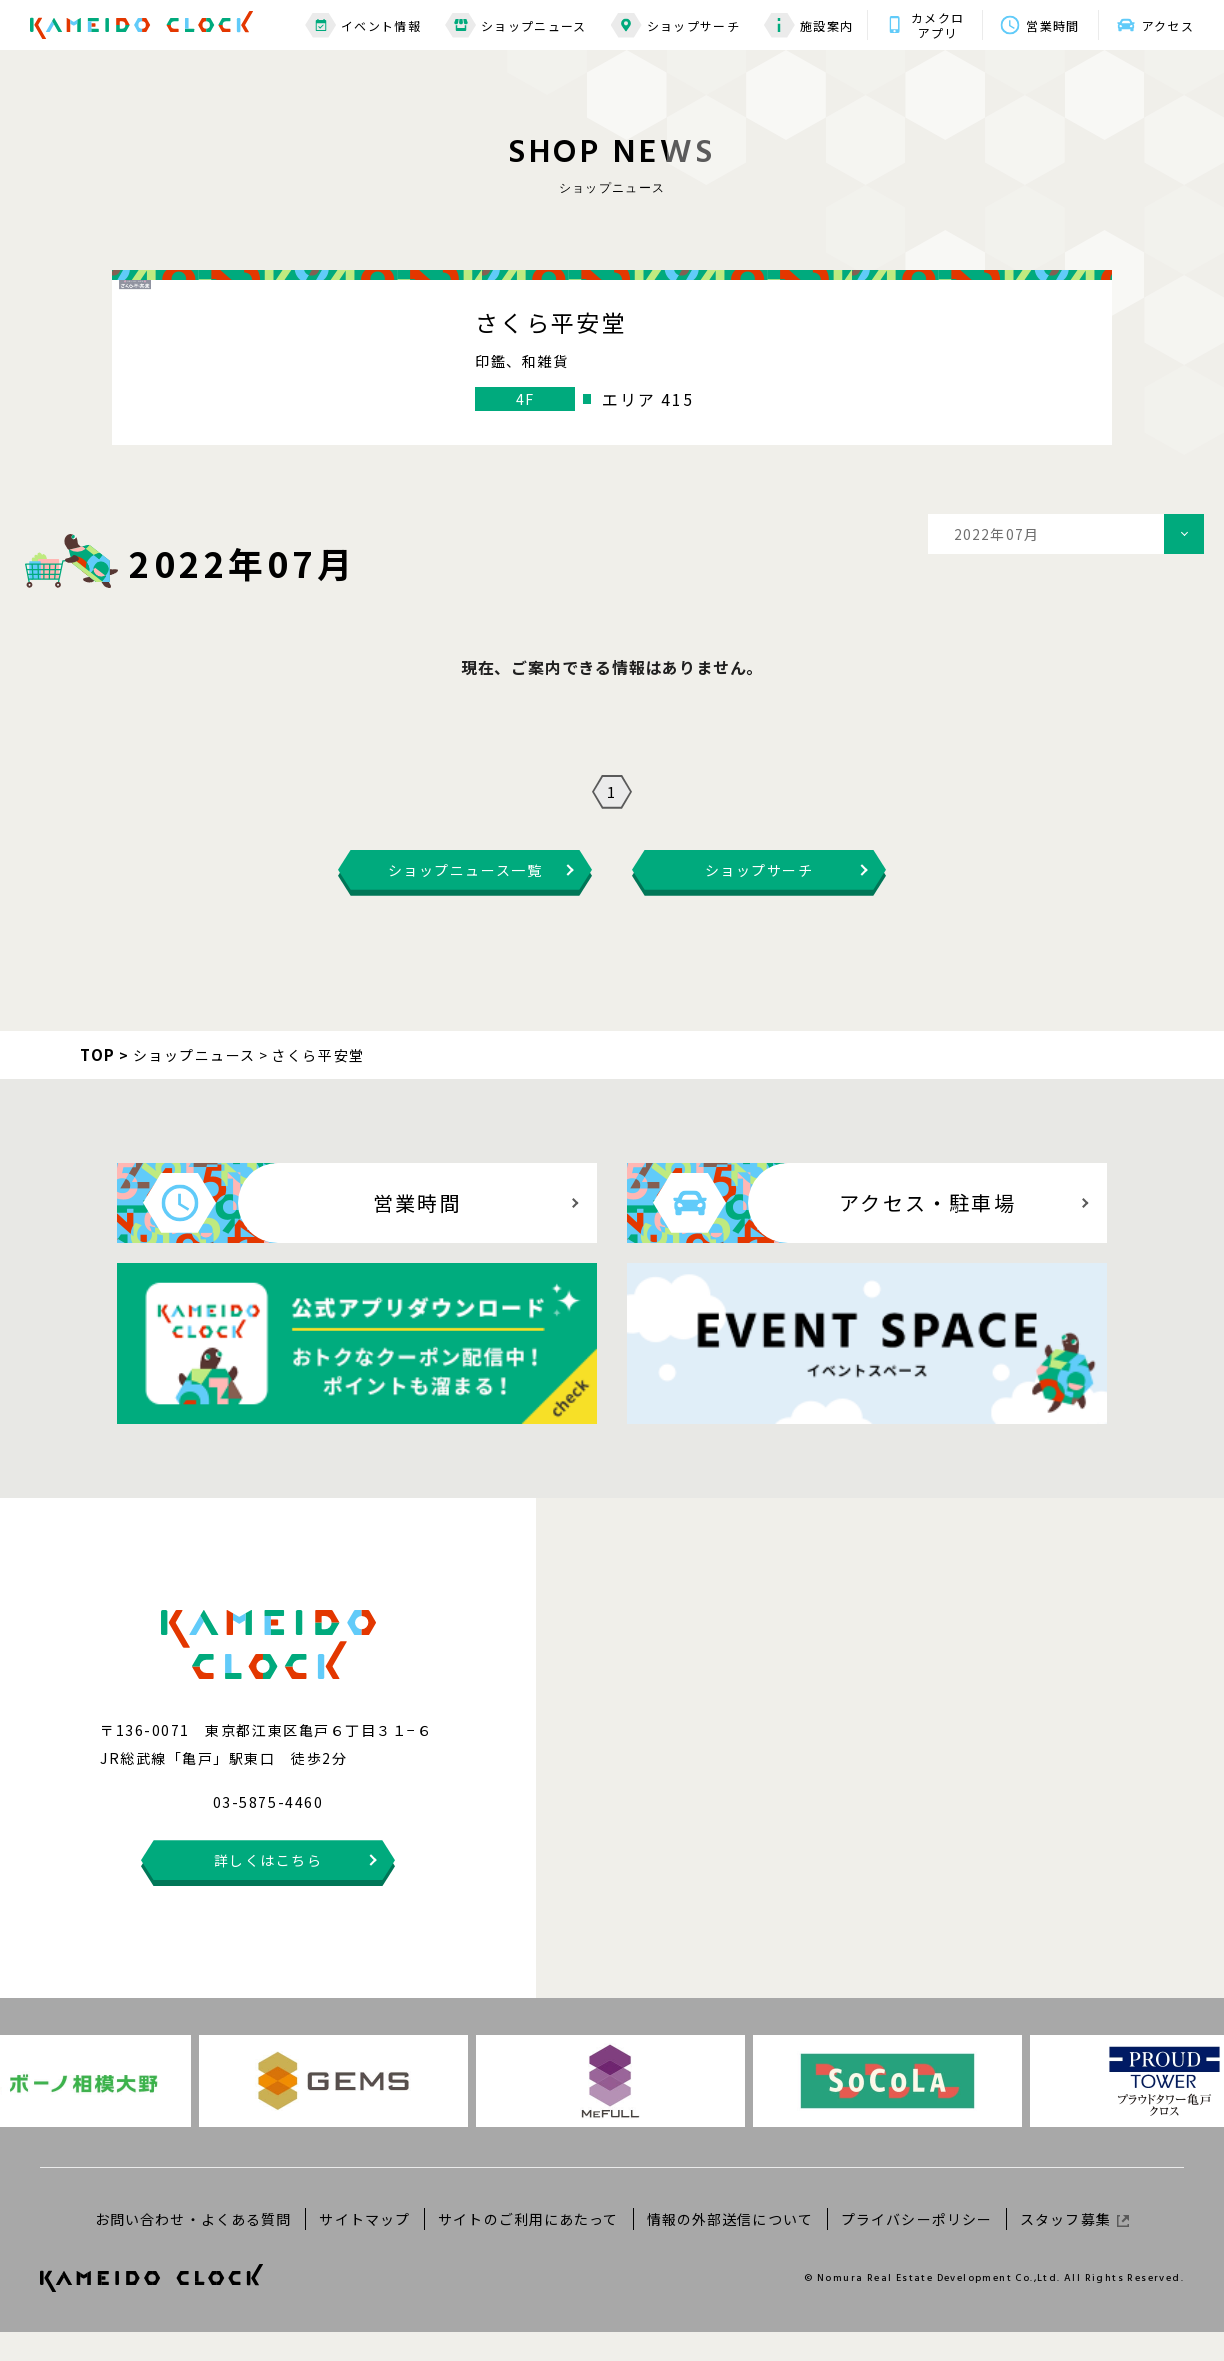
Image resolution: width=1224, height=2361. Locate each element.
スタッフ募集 (1074, 2247)
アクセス (1168, 25)
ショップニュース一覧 (465, 899)
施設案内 (808, 25)
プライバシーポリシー (916, 2247)
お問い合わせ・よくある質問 (193, 2247)
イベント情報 (363, 25)
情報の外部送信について (730, 2247)
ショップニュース (516, 25)
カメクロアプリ (937, 25)
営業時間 (1052, 25)
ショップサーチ (675, 25)
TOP (98, 1083)
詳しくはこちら (268, 1889)
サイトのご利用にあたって (528, 2247)
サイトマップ (364, 2247)
